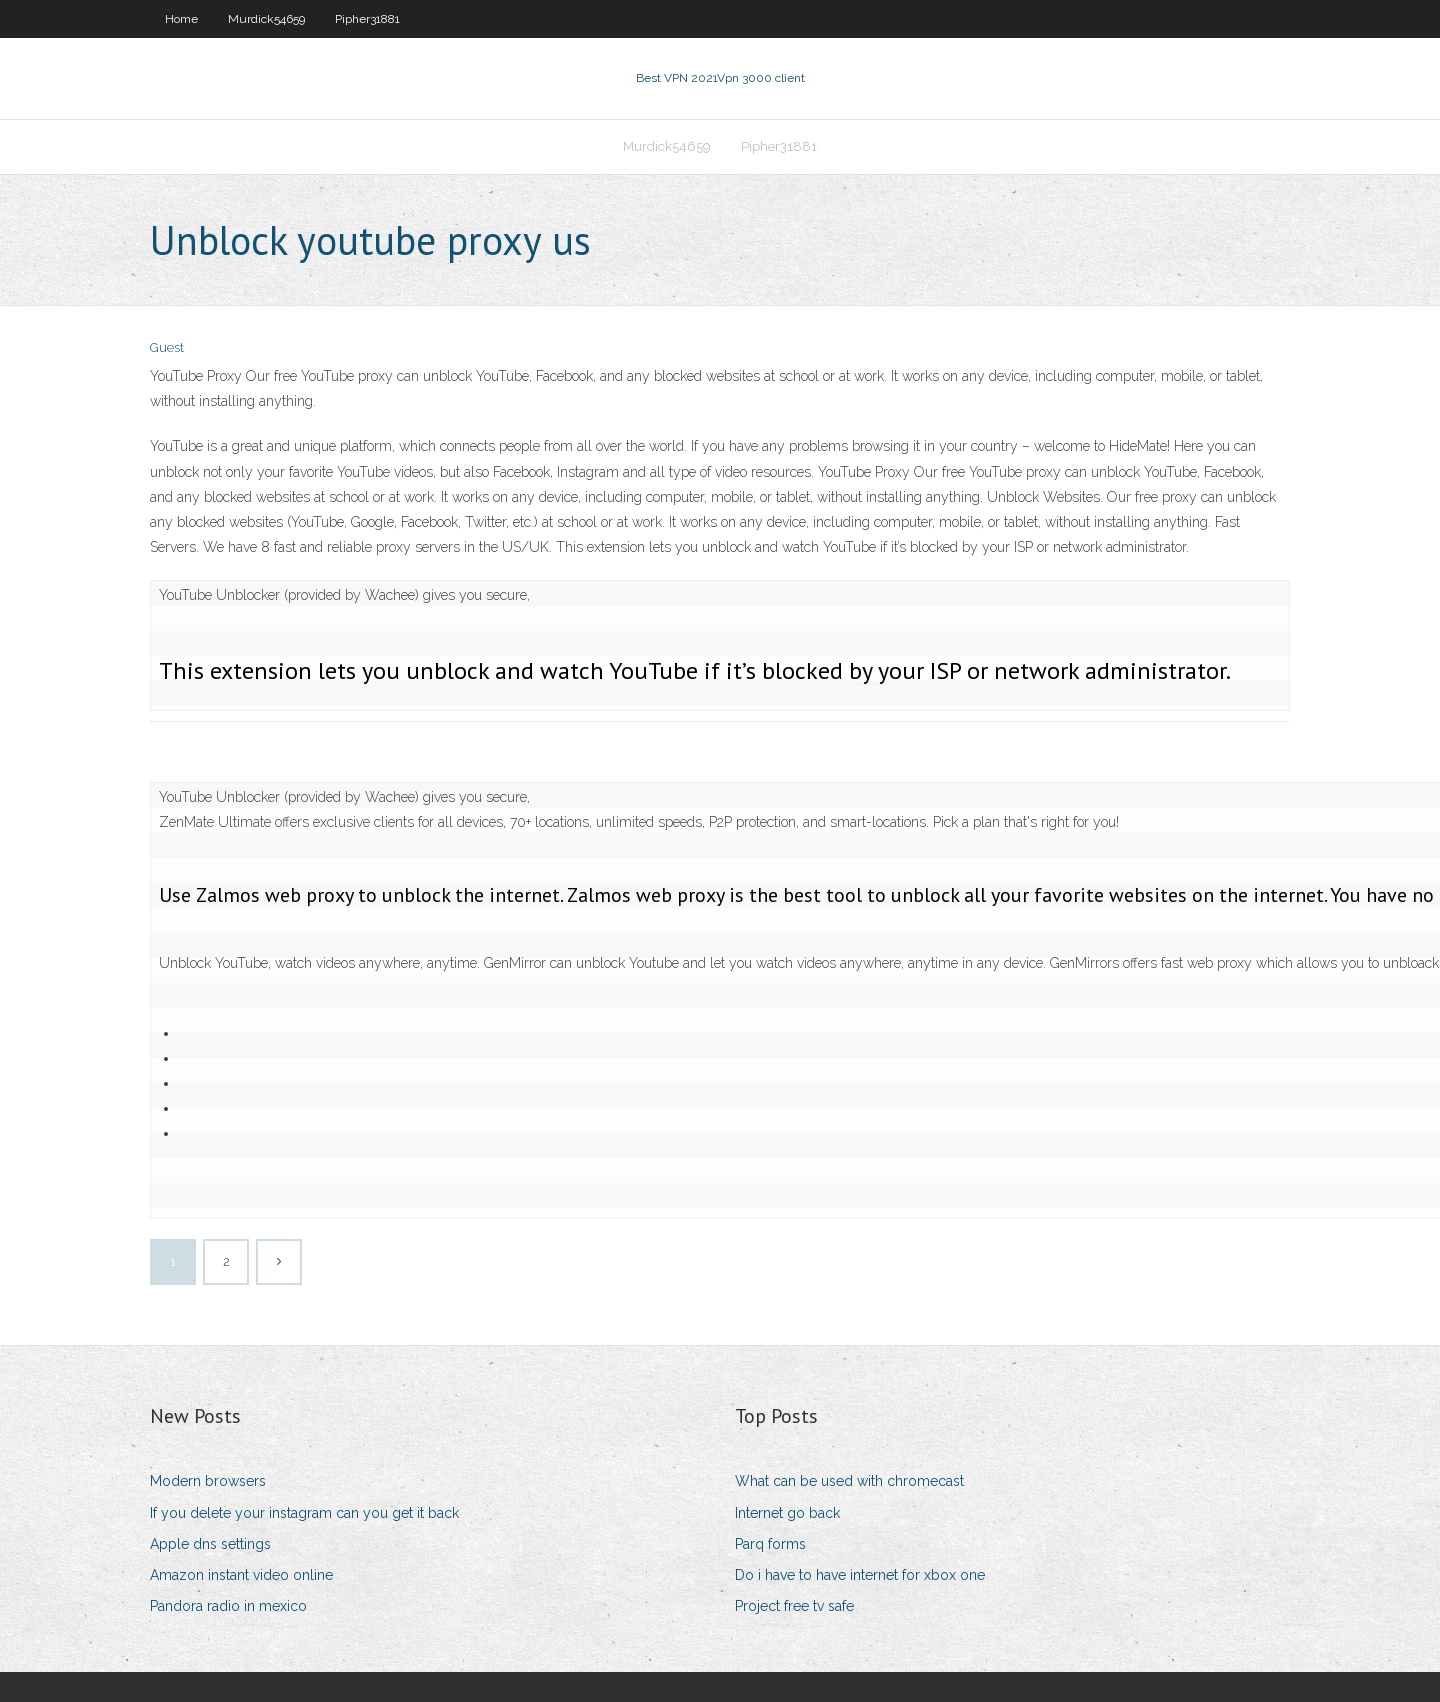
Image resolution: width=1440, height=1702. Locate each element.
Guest (167, 347)
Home (181, 19)
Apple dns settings (210, 1544)
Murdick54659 (266, 19)
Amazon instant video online (241, 1575)
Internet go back (787, 1513)
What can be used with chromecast (849, 1481)
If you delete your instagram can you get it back (304, 1513)
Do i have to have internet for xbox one (860, 1575)
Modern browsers (208, 1481)
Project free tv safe (794, 1606)
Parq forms (770, 1544)
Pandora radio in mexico (228, 1606)
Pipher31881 (367, 19)
